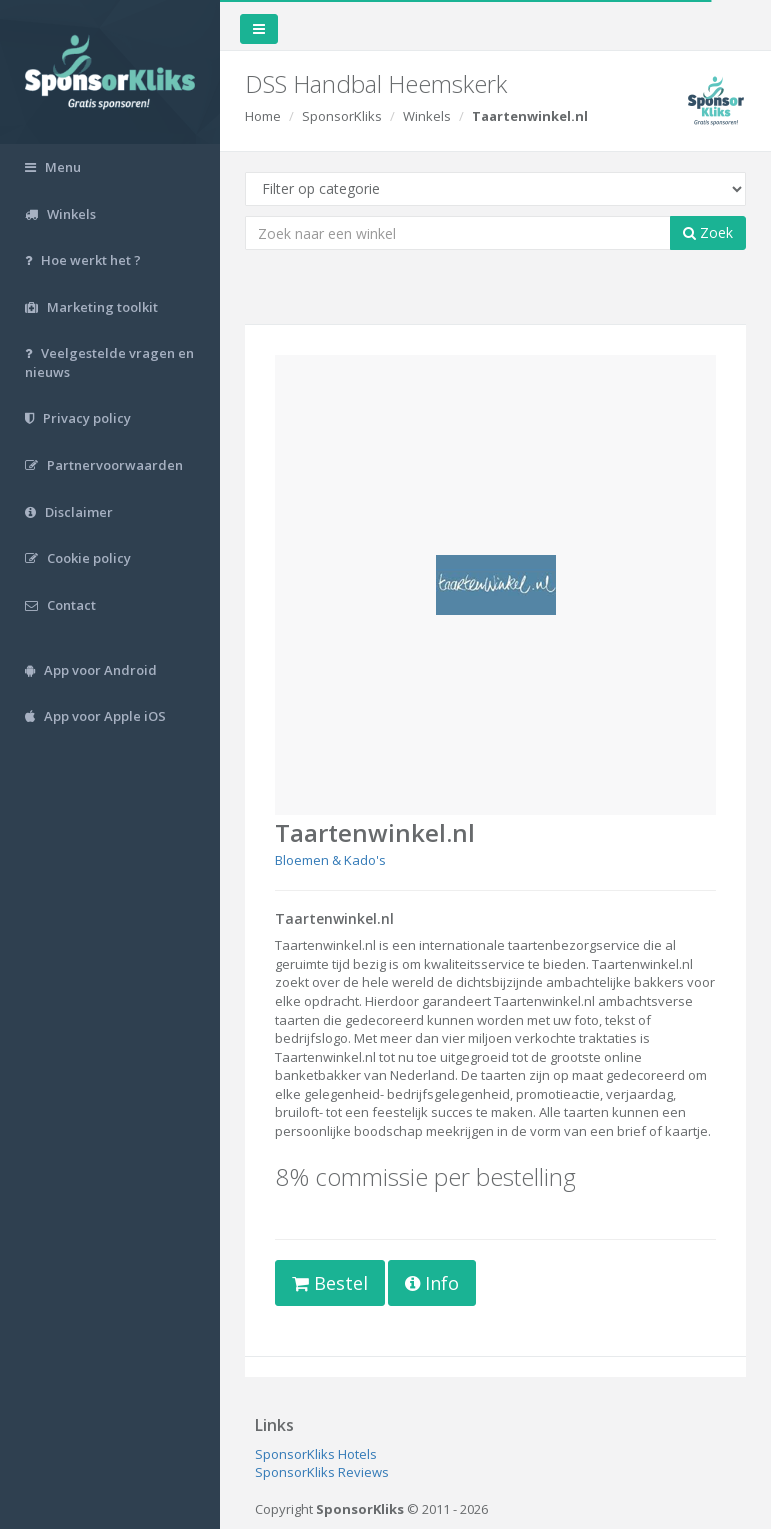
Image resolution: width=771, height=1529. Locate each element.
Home (263, 116)
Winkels (427, 116)
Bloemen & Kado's (330, 860)
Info (432, 1283)
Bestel (330, 1283)
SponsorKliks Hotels (316, 1454)
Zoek (708, 232)
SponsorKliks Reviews (322, 1472)
